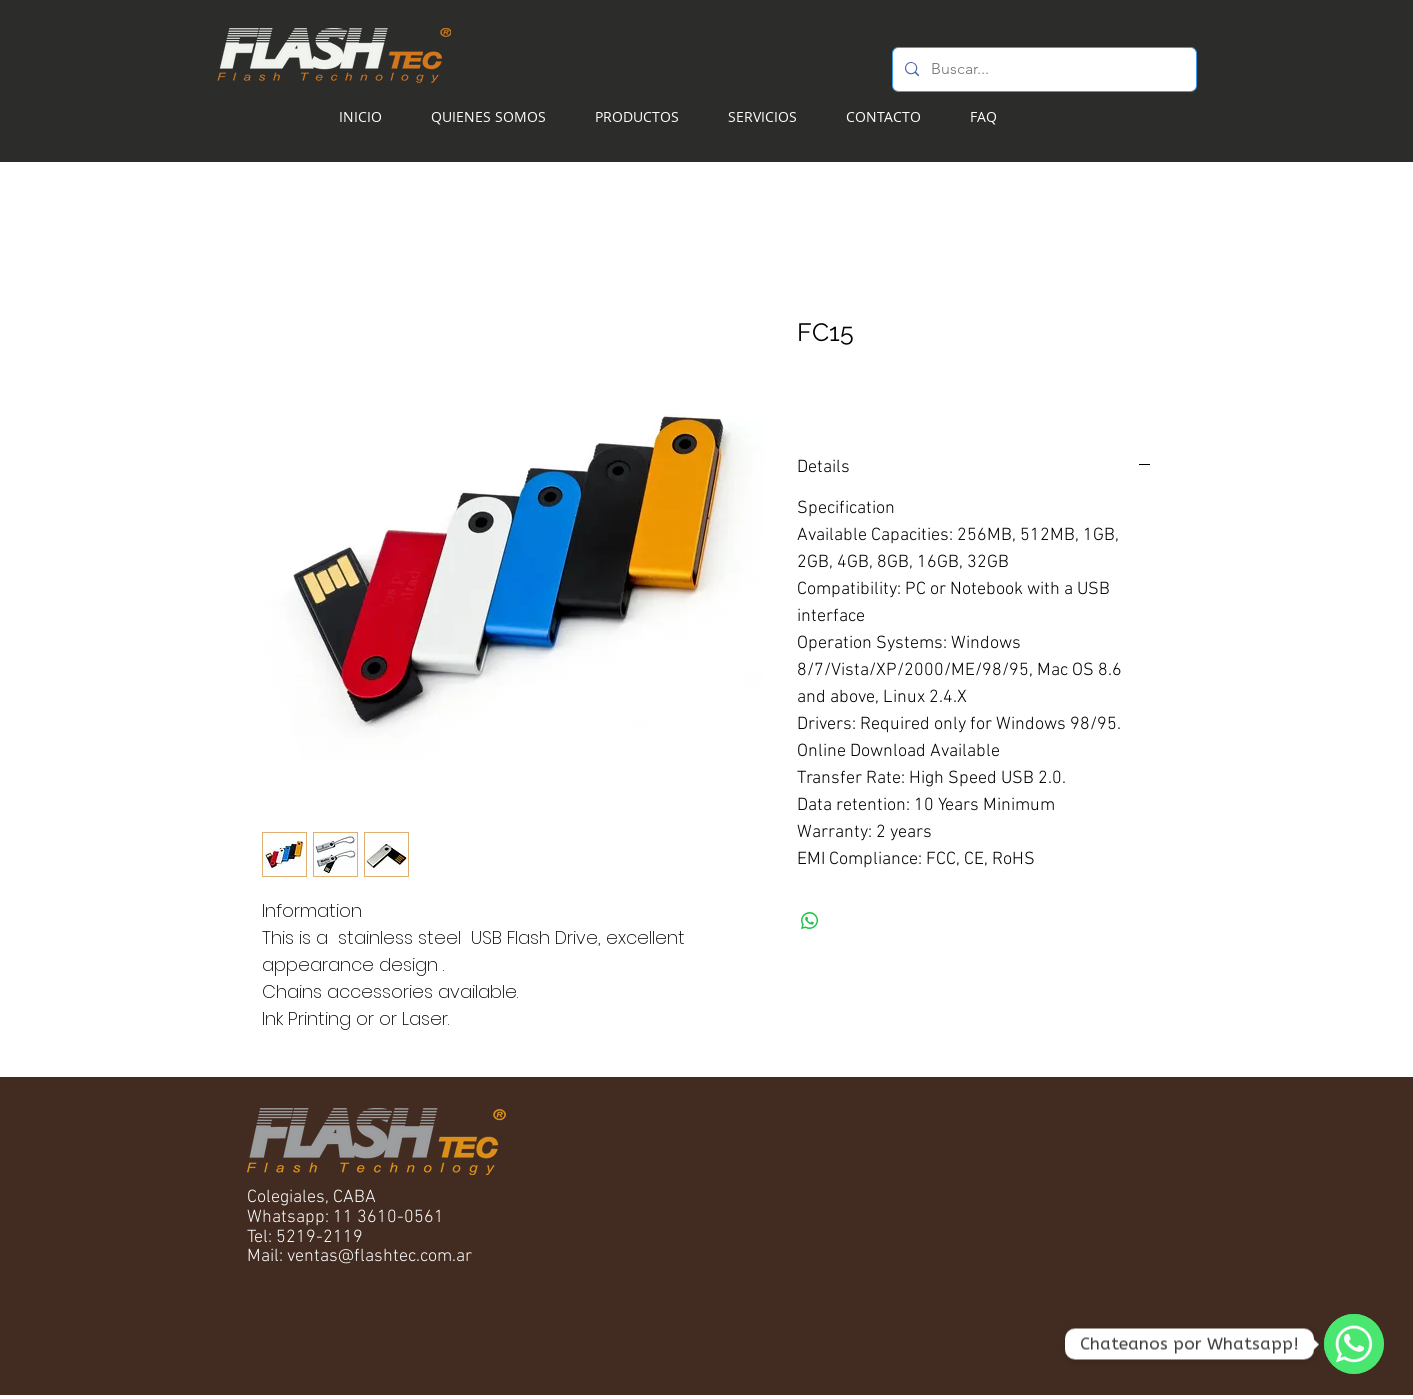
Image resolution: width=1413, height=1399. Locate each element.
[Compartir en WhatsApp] (810, 921)
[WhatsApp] (1354, 1344)
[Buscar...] (1042, 69)
